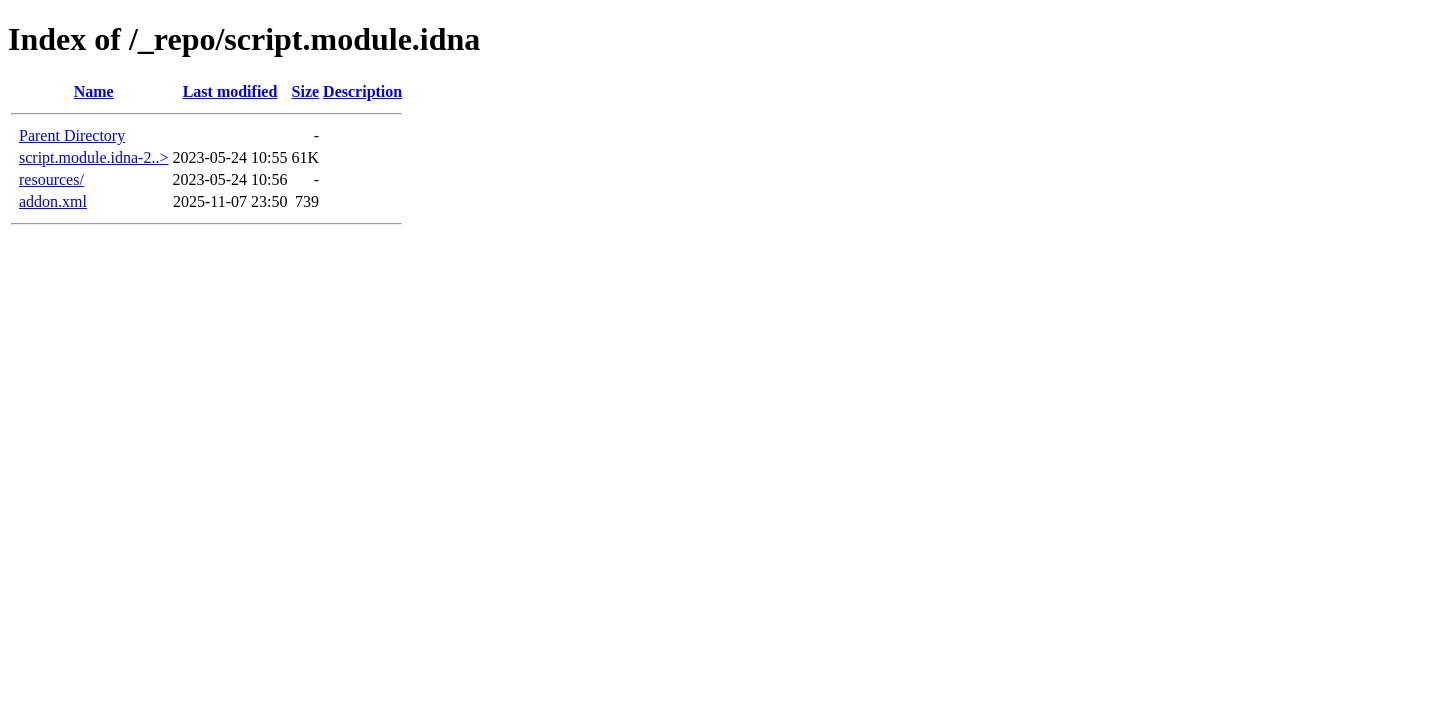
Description (362, 91)
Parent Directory (72, 135)
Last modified (230, 91)
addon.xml (53, 201)
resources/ (51, 179)
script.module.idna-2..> (93, 157)
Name (94, 91)
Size (306, 91)
